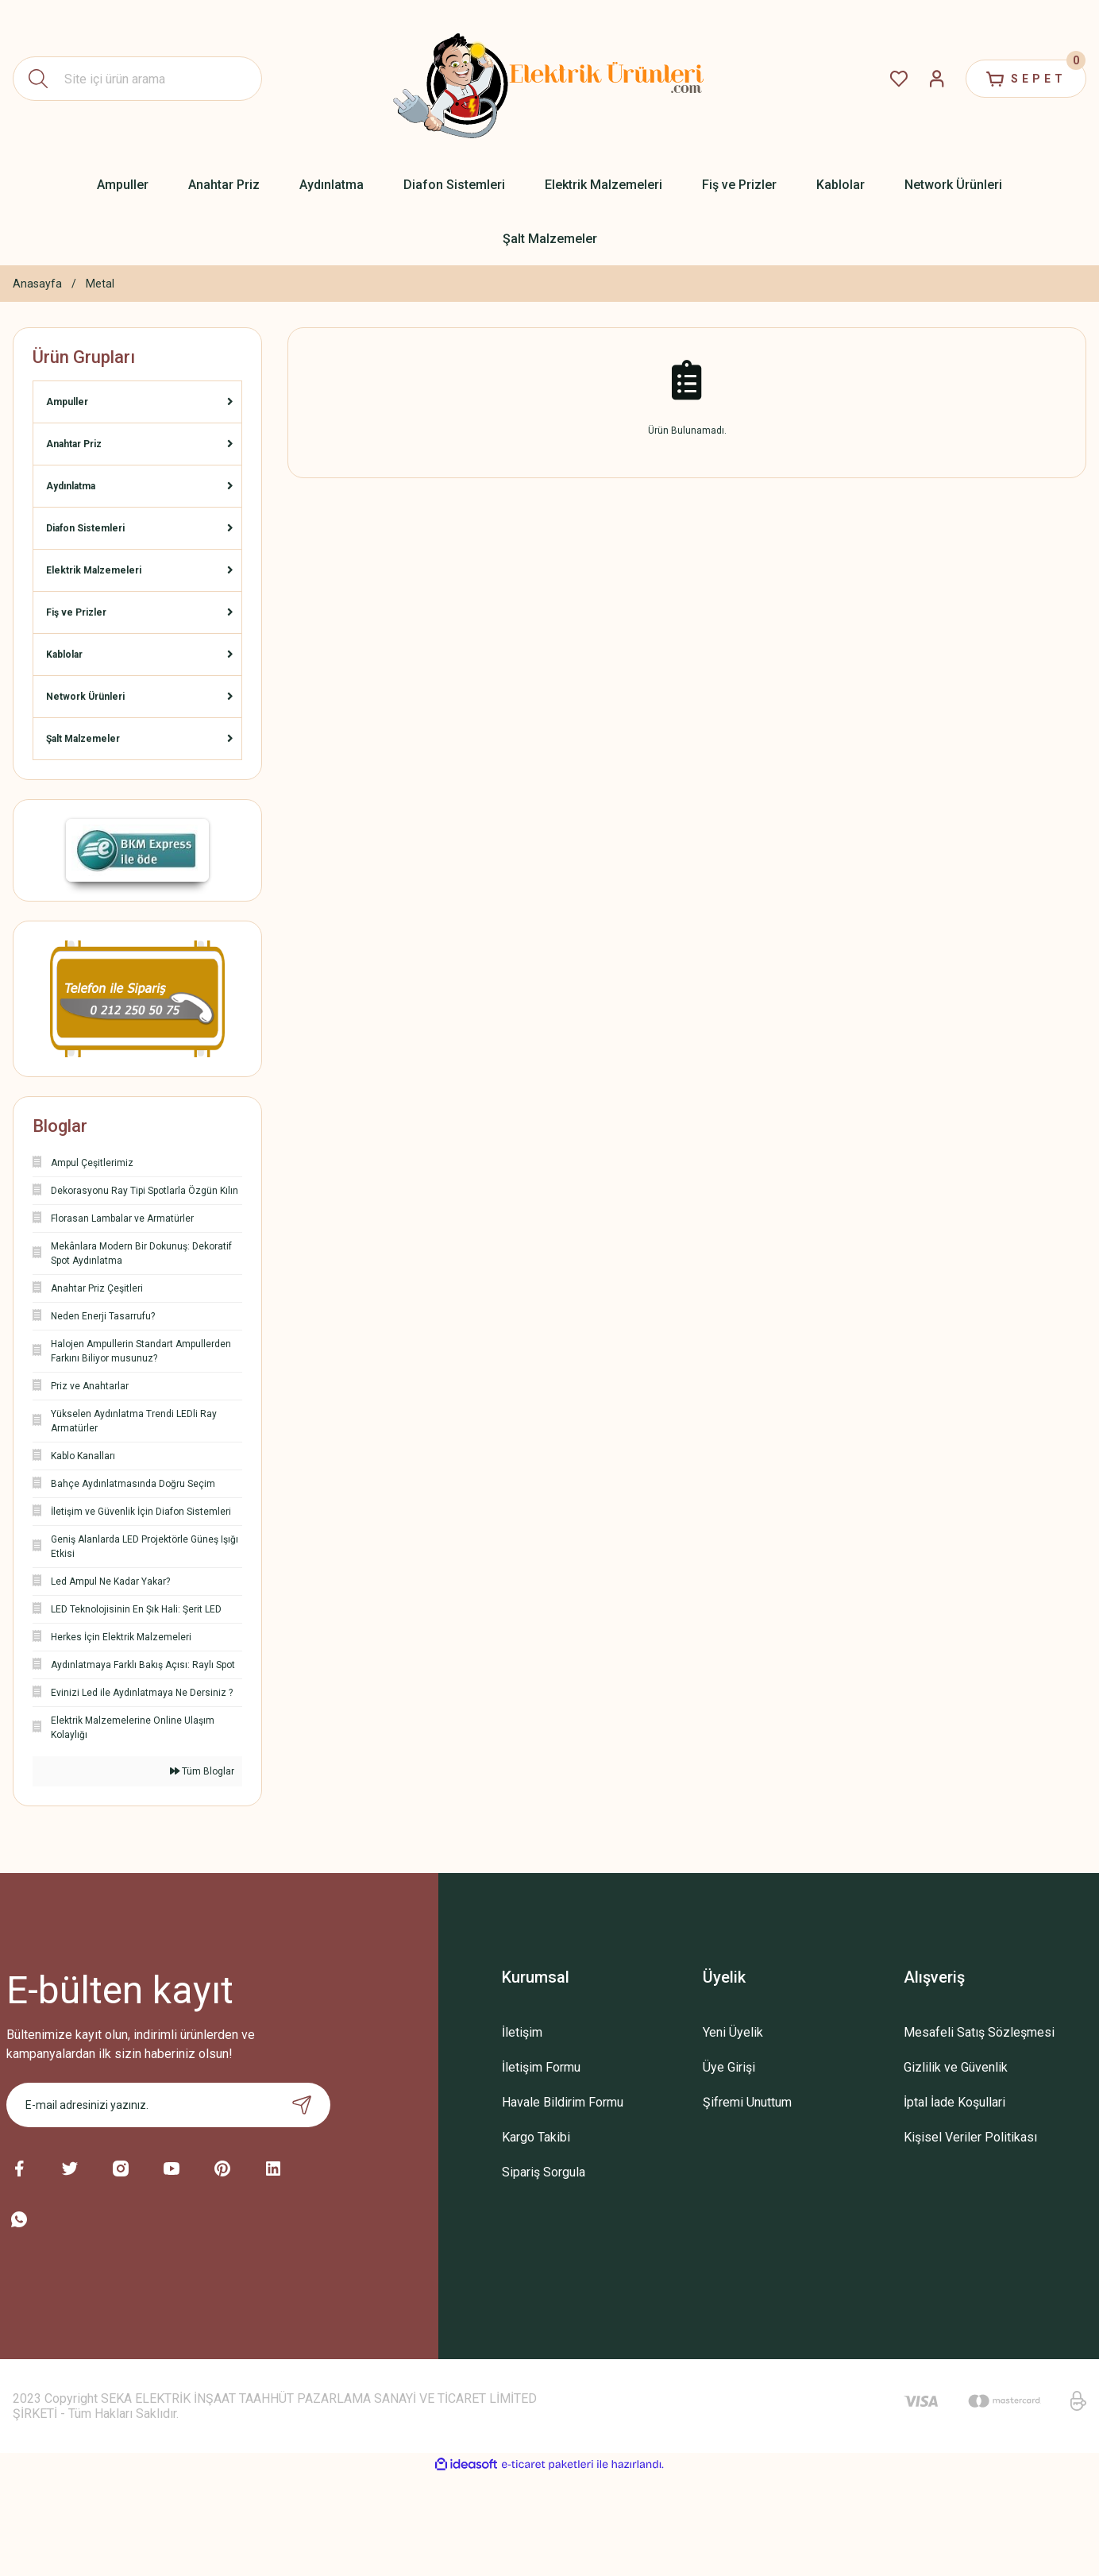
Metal (100, 283)
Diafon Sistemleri (85, 528)
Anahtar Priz (74, 444)
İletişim (522, 2032)
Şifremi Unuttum (747, 2102)
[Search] (137, 78)
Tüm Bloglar (202, 1771)
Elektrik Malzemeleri (93, 570)
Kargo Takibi (536, 2137)
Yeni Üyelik (733, 2032)
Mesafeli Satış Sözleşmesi (979, 2032)
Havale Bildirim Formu (562, 2102)
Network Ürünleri (85, 696)
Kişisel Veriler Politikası (970, 2137)
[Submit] (301, 2105)
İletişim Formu (541, 2067)
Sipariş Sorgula (543, 2172)
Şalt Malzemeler (83, 738)
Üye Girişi (729, 2067)
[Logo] (549, 78)
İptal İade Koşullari (954, 2102)
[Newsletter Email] (168, 2105)
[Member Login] (937, 79)
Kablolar (64, 654)
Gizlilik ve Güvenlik (956, 2067)
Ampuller (67, 401)
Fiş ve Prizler (76, 612)
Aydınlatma (70, 486)
